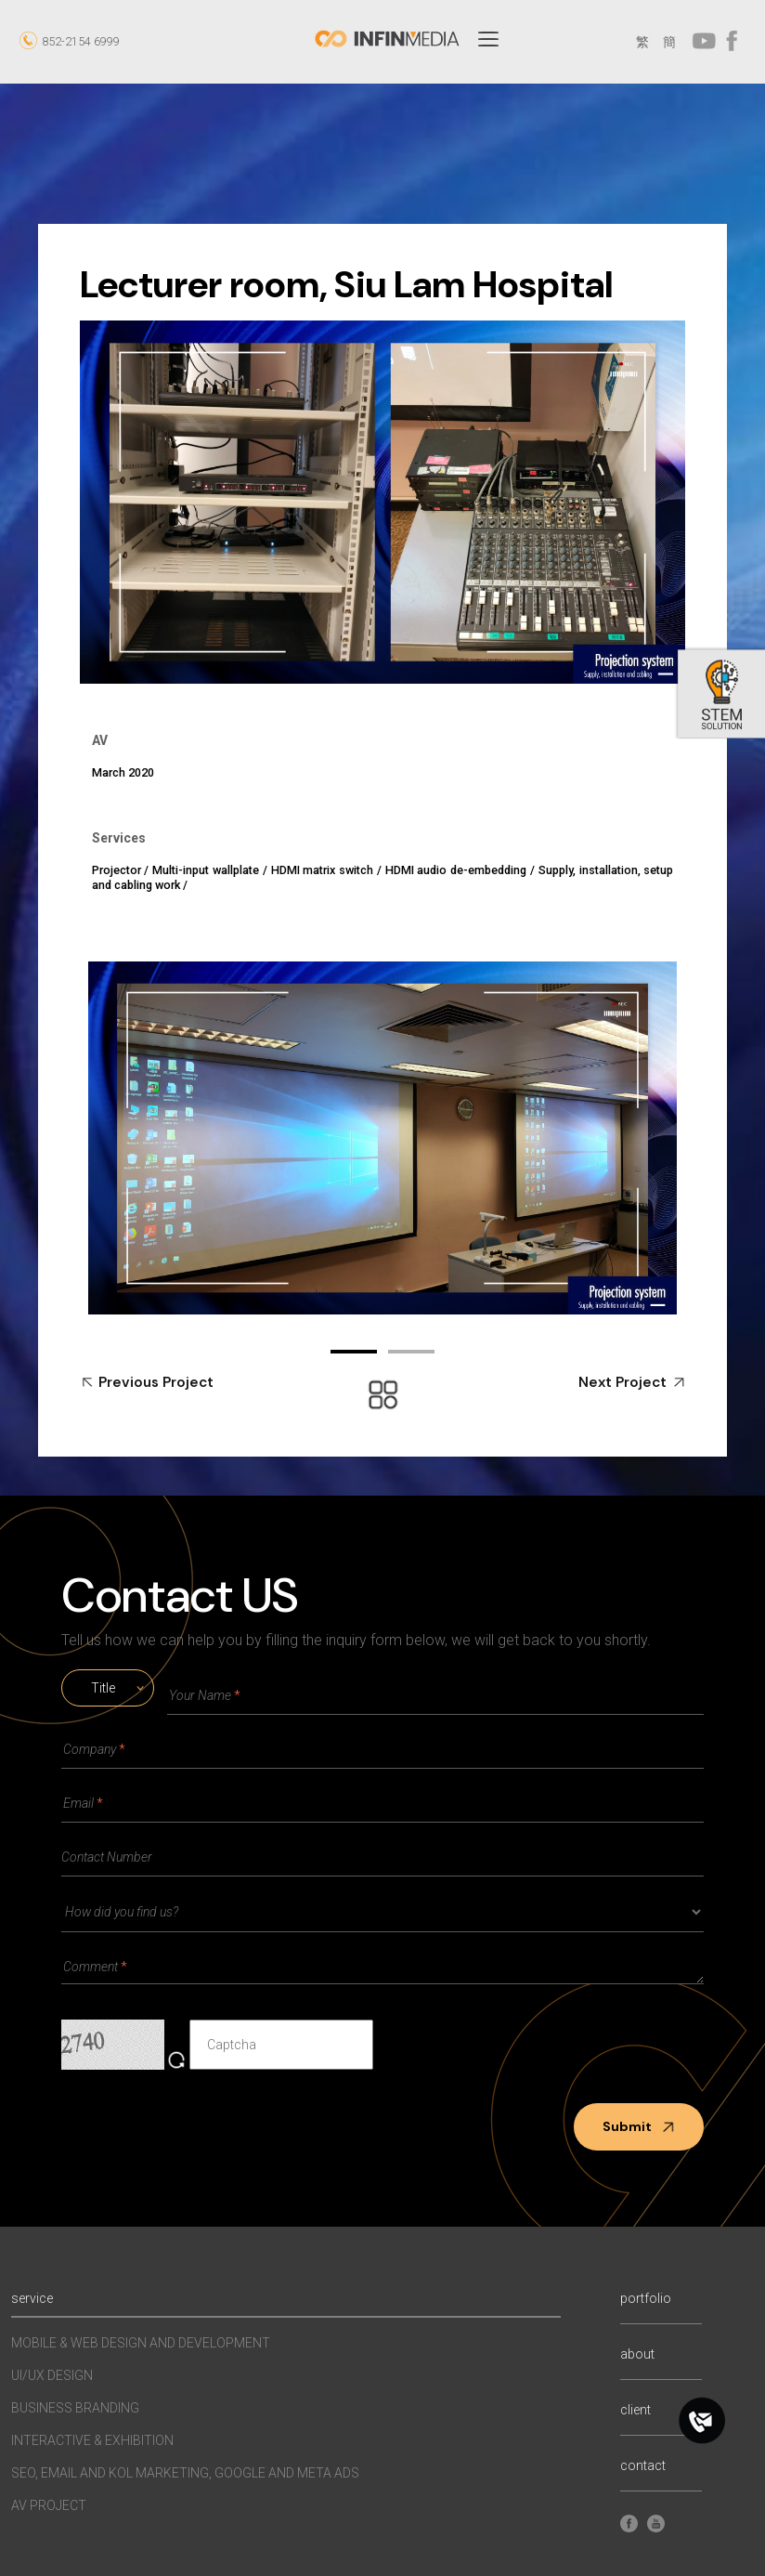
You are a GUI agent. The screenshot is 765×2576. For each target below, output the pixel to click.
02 (411, 1351)
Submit (639, 2126)
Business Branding (75, 2407)
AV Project (48, 2505)
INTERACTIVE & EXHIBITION (92, 2440)
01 (354, 1351)
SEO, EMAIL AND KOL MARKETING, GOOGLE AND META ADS (185, 2472)
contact (643, 2466)
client (635, 2410)
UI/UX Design (52, 2375)
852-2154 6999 (81, 41)
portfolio (645, 2299)
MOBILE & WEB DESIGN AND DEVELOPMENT (140, 2342)
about (637, 2354)
